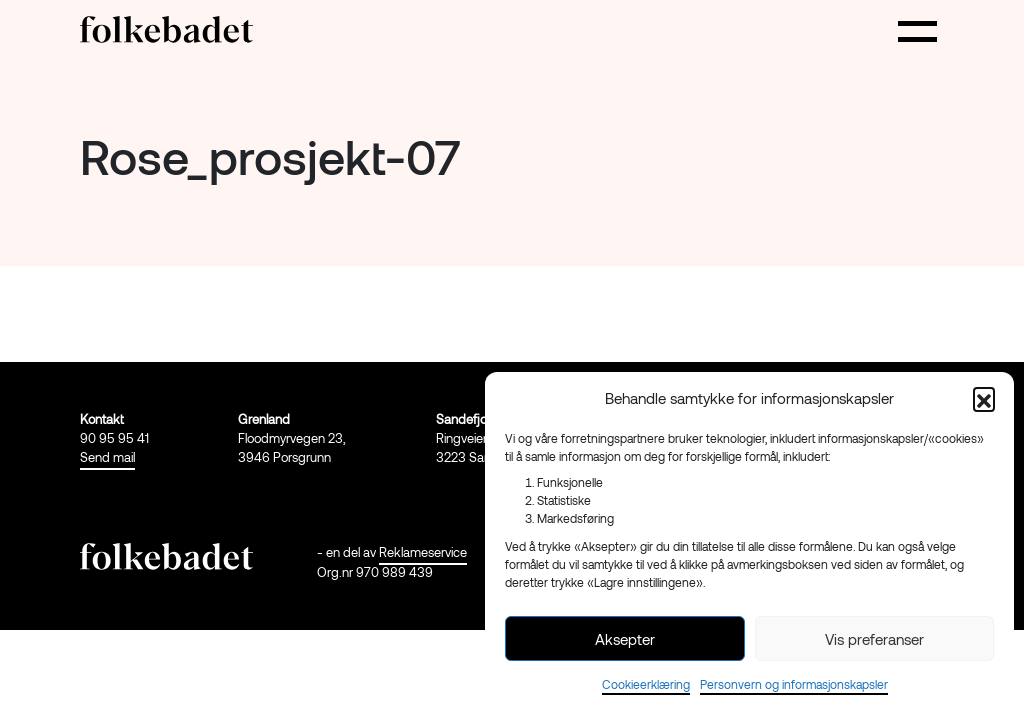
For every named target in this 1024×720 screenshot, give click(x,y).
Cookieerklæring (646, 684)
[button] (984, 398)
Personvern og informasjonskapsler (794, 684)
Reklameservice (423, 552)
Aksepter (625, 639)
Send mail (107, 457)
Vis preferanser (874, 639)
